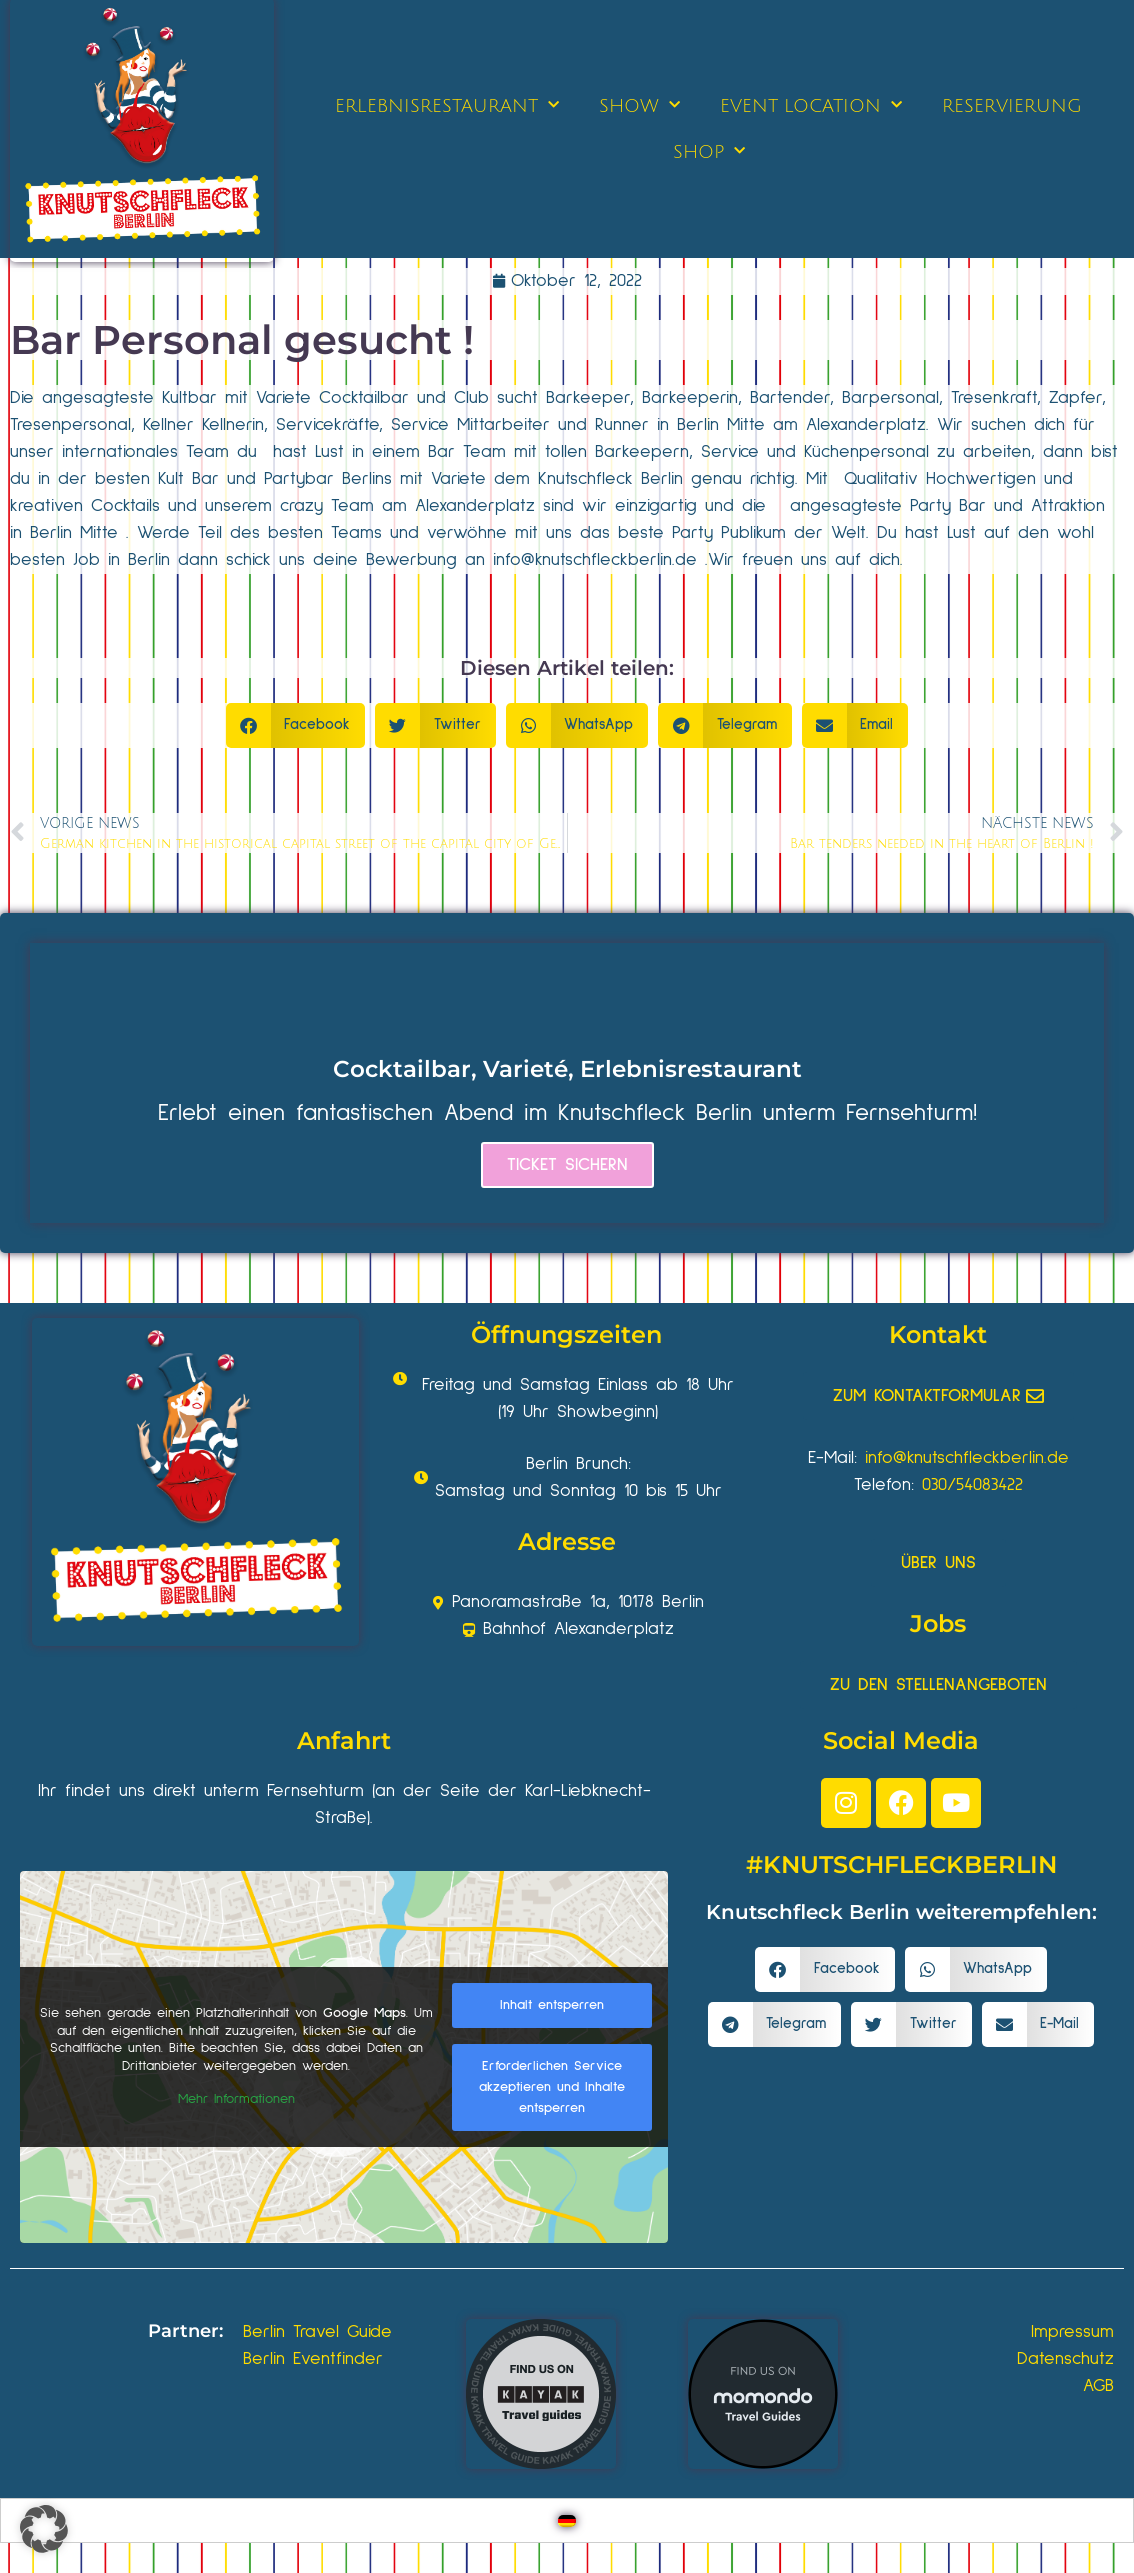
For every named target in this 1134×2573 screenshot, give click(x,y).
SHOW (639, 105)
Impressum (1072, 2332)
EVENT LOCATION (811, 105)
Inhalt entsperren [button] (552, 2005)
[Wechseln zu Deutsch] (567, 2520)
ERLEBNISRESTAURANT (447, 105)
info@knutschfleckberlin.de (967, 1458)
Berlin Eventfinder (313, 2359)
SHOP (709, 151)
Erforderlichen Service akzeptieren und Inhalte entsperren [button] (552, 2087)
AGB (1098, 2386)
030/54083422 (972, 1485)
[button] (296, 725)
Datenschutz (1065, 2359)
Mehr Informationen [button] (236, 2099)
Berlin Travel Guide (317, 2332)
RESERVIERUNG (1012, 106)
